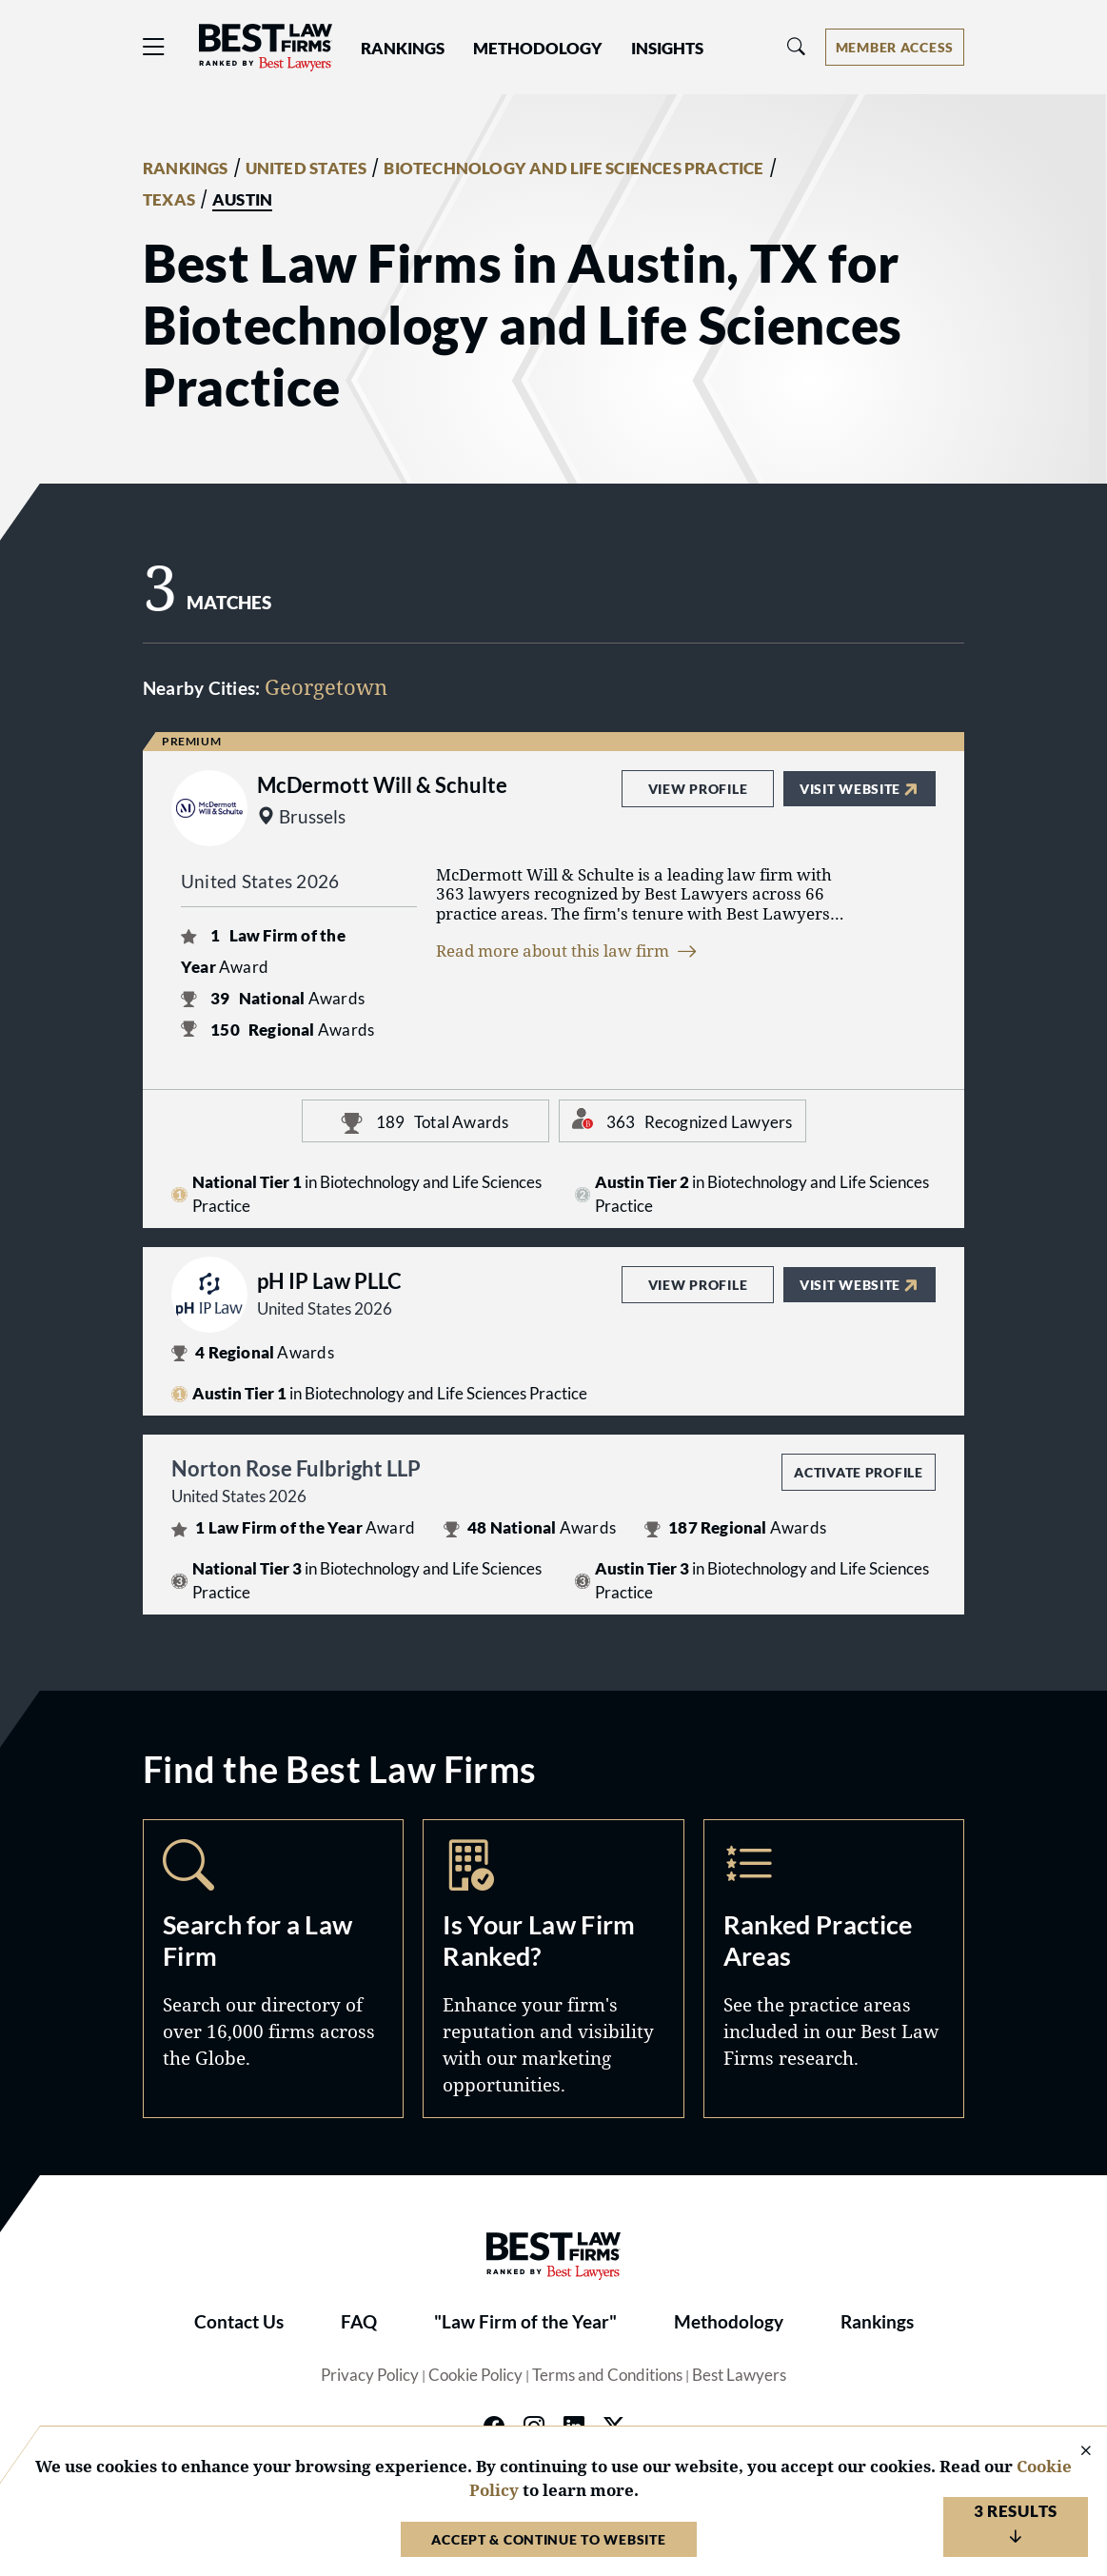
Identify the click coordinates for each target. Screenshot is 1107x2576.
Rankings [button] (403, 48)
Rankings (877, 2321)
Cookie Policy (475, 2375)
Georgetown (326, 687)
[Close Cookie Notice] (1073, 2451)
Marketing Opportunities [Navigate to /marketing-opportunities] (553, 1968)
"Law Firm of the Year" (525, 2321)
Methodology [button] (538, 48)
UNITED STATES (306, 168)
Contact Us (239, 2321)
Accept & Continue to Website (548, 2539)
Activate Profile (858, 1472)
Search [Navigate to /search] (273, 1968)
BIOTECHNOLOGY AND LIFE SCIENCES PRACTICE (573, 168)
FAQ (359, 2321)
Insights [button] (667, 48)
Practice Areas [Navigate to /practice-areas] (833, 1968)
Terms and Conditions (607, 2375)
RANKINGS (185, 168)
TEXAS (169, 199)
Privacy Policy (370, 2375)
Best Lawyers (739, 2375)
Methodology (728, 2321)
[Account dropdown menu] (894, 47)
